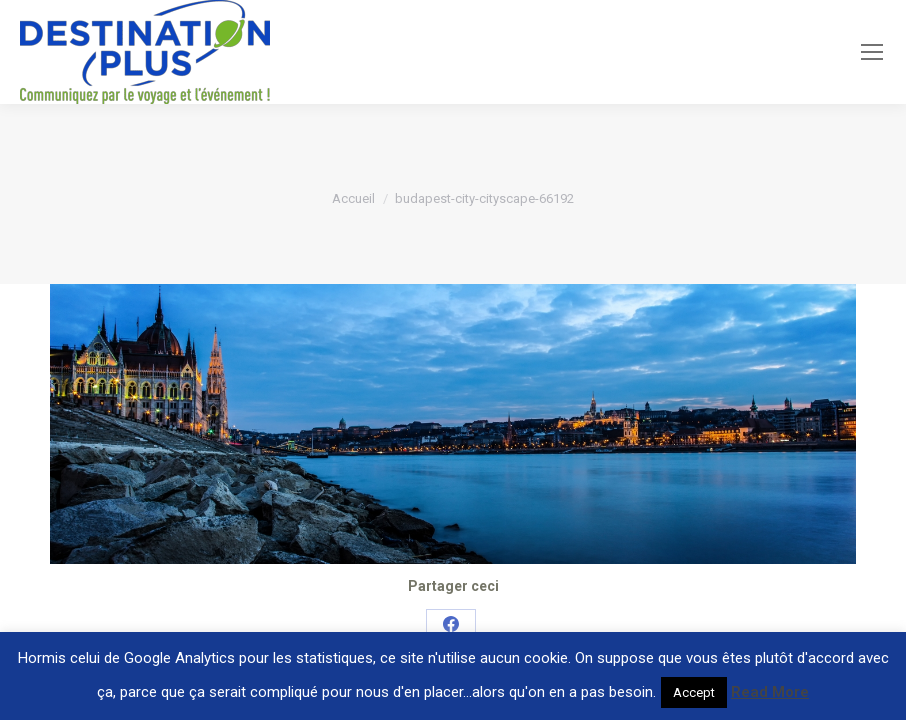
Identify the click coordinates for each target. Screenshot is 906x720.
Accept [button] (694, 692)
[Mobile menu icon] (872, 52)
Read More (770, 692)
